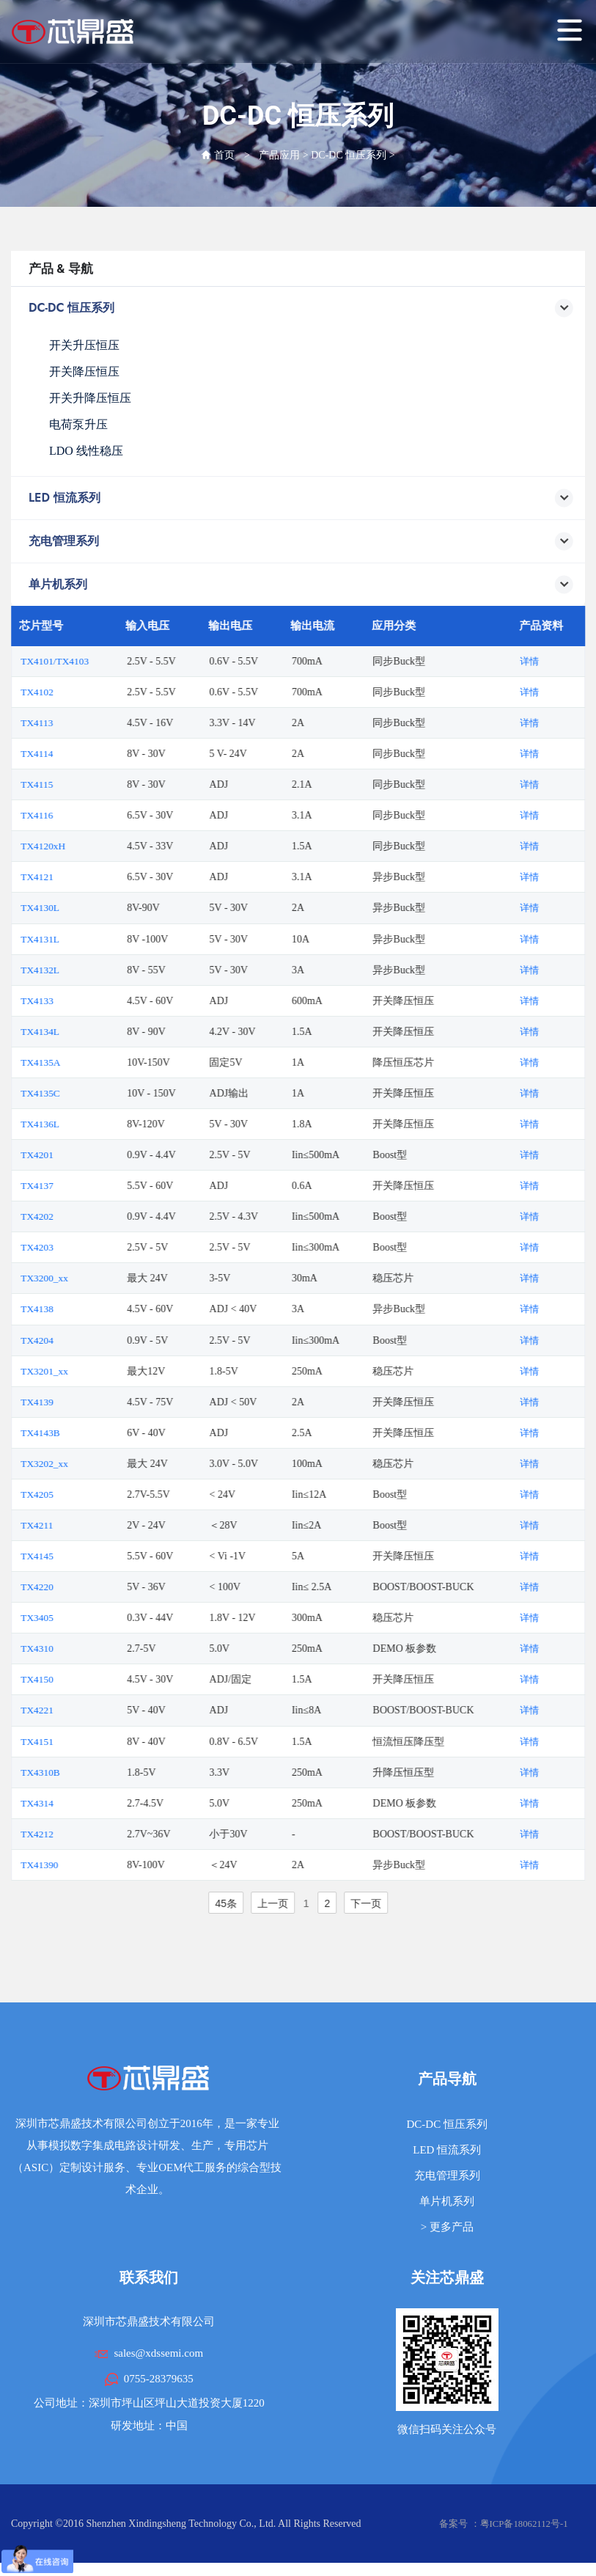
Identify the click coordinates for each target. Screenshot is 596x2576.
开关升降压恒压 (90, 398)
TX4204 (81, 1338)
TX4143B (84, 1431)
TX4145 (81, 1554)
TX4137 (81, 1184)
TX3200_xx (89, 1277)
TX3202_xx (89, 1462)
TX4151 (81, 1739)
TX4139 (81, 1400)
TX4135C (84, 1092)
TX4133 (81, 1000)
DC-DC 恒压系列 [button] (301, 308)
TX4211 (81, 1523)
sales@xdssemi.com (158, 2351)
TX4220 (81, 1585)
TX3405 (81, 1616)
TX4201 (81, 1154)
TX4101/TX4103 (99, 661)
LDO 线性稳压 (86, 450)
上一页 (316, 1901)
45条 (269, 1901)
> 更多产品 (447, 2225)
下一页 (409, 1901)
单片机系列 (446, 2199)
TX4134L (84, 1030)
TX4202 (81, 1215)
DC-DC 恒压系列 (348, 155)
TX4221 (81, 1708)
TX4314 (81, 1801)
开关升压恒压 (84, 345)
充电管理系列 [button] (301, 542)
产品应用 (279, 155)
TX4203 (81, 1246)
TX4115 (81, 784)
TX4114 (81, 753)
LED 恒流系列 (447, 2148)
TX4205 (81, 1493)
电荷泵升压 (78, 424)
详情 (574, 661)
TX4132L (84, 969)
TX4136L (84, 1123)
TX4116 (81, 815)
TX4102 (81, 692)
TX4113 (81, 722)
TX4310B (84, 1770)
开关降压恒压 (84, 371)
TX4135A (85, 1061)
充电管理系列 (447, 2173)
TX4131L (84, 938)
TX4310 (81, 1647)
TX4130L (84, 907)
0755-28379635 (159, 2376)
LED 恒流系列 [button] (301, 498)
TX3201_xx (89, 1369)
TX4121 (81, 876)
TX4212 (81, 1831)
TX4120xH (87, 846)
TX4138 (81, 1308)
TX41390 (83, 1862)
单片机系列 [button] (301, 585)
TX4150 (81, 1677)
